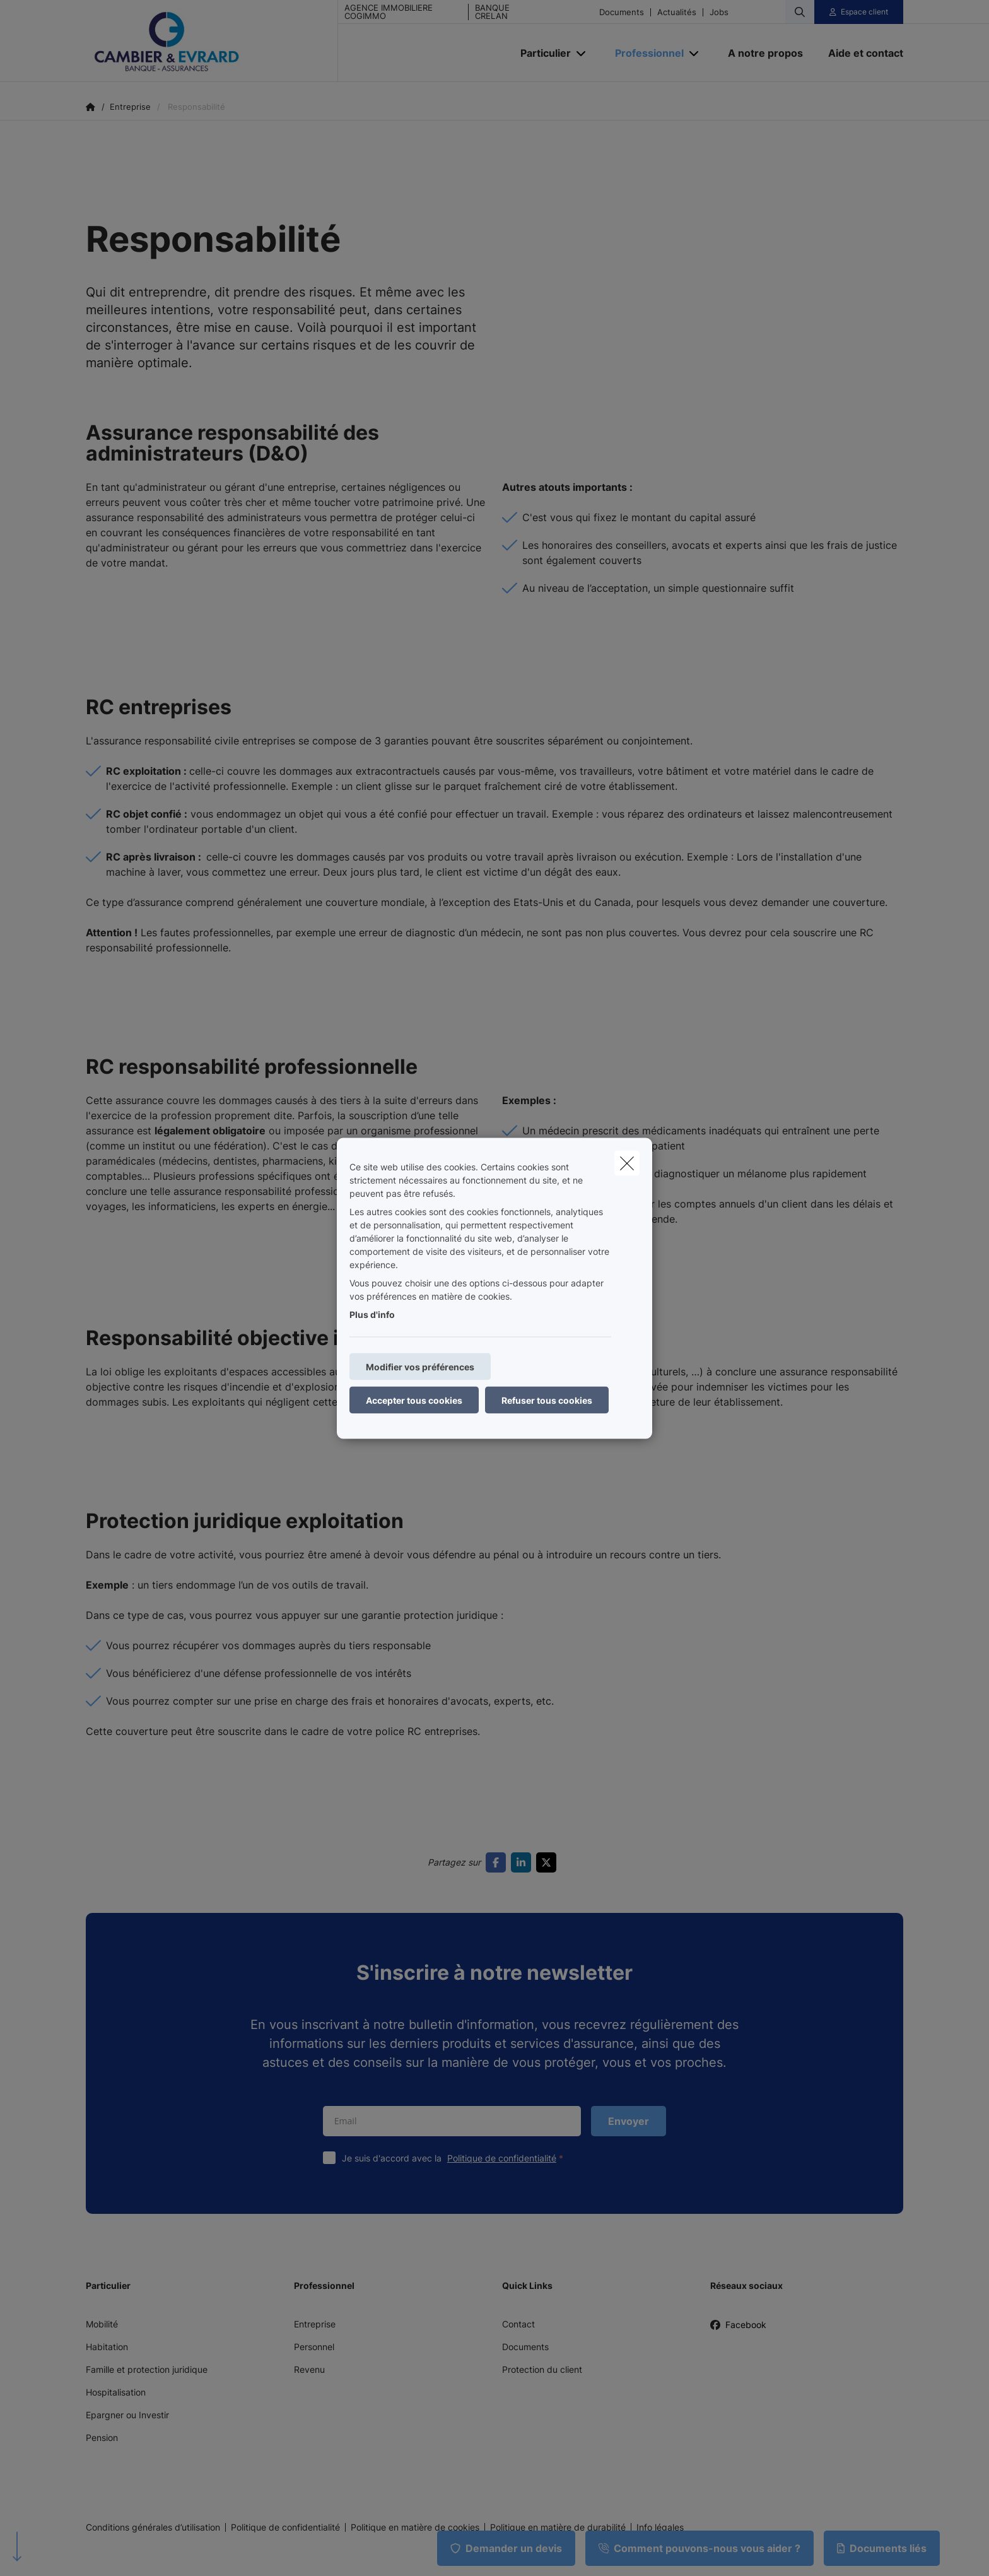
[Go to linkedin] (523, 1862)
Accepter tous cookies (414, 1399)
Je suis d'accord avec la (455, 2158)
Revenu (309, 2369)
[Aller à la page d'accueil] (212, 41)
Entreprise (315, 2324)
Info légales (660, 2527)
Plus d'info (372, 1314)
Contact (518, 2324)
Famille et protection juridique (147, 2369)
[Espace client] (859, 12)
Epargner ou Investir (127, 2414)
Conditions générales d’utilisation (153, 2527)
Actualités (676, 12)
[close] (627, 1162)
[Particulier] (541, 53)
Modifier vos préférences (420, 1366)
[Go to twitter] (548, 1862)
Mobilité (102, 2324)
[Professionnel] (644, 53)
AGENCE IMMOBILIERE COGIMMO (388, 12)
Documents (621, 12)
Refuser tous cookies (546, 1399)
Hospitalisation (116, 2392)
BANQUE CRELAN (492, 12)
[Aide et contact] (859, 53)
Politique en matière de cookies (415, 2527)
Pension (102, 2437)
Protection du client (542, 2369)
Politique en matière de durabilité (558, 2527)
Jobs (719, 12)
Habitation (107, 2346)
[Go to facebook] (498, 1862)
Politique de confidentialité (501, 2158)
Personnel (314, 2346)
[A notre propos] (765, 53)
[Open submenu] (582, 53)
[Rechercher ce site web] (799, 12)
